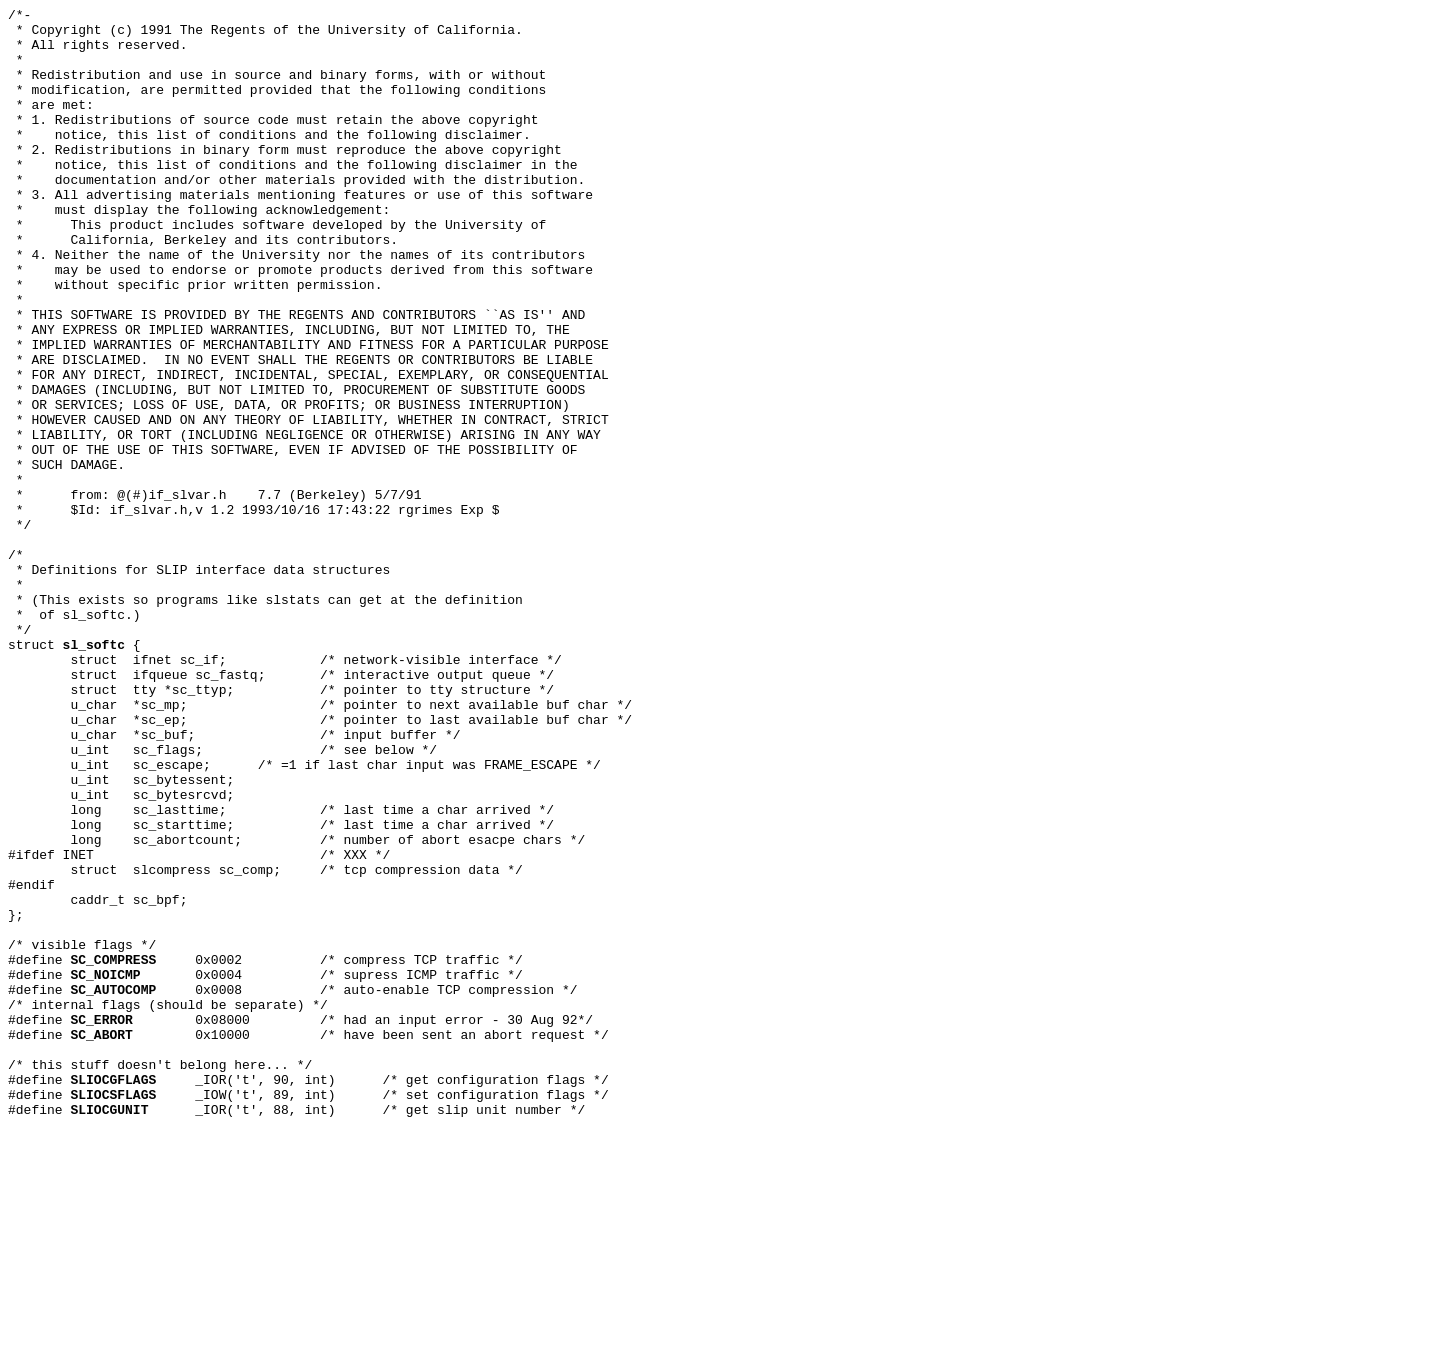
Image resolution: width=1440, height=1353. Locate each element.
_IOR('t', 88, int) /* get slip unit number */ (327, 1331)
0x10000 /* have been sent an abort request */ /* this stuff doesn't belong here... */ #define (308, 1268)
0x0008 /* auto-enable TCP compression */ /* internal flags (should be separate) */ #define (292, 1205)
